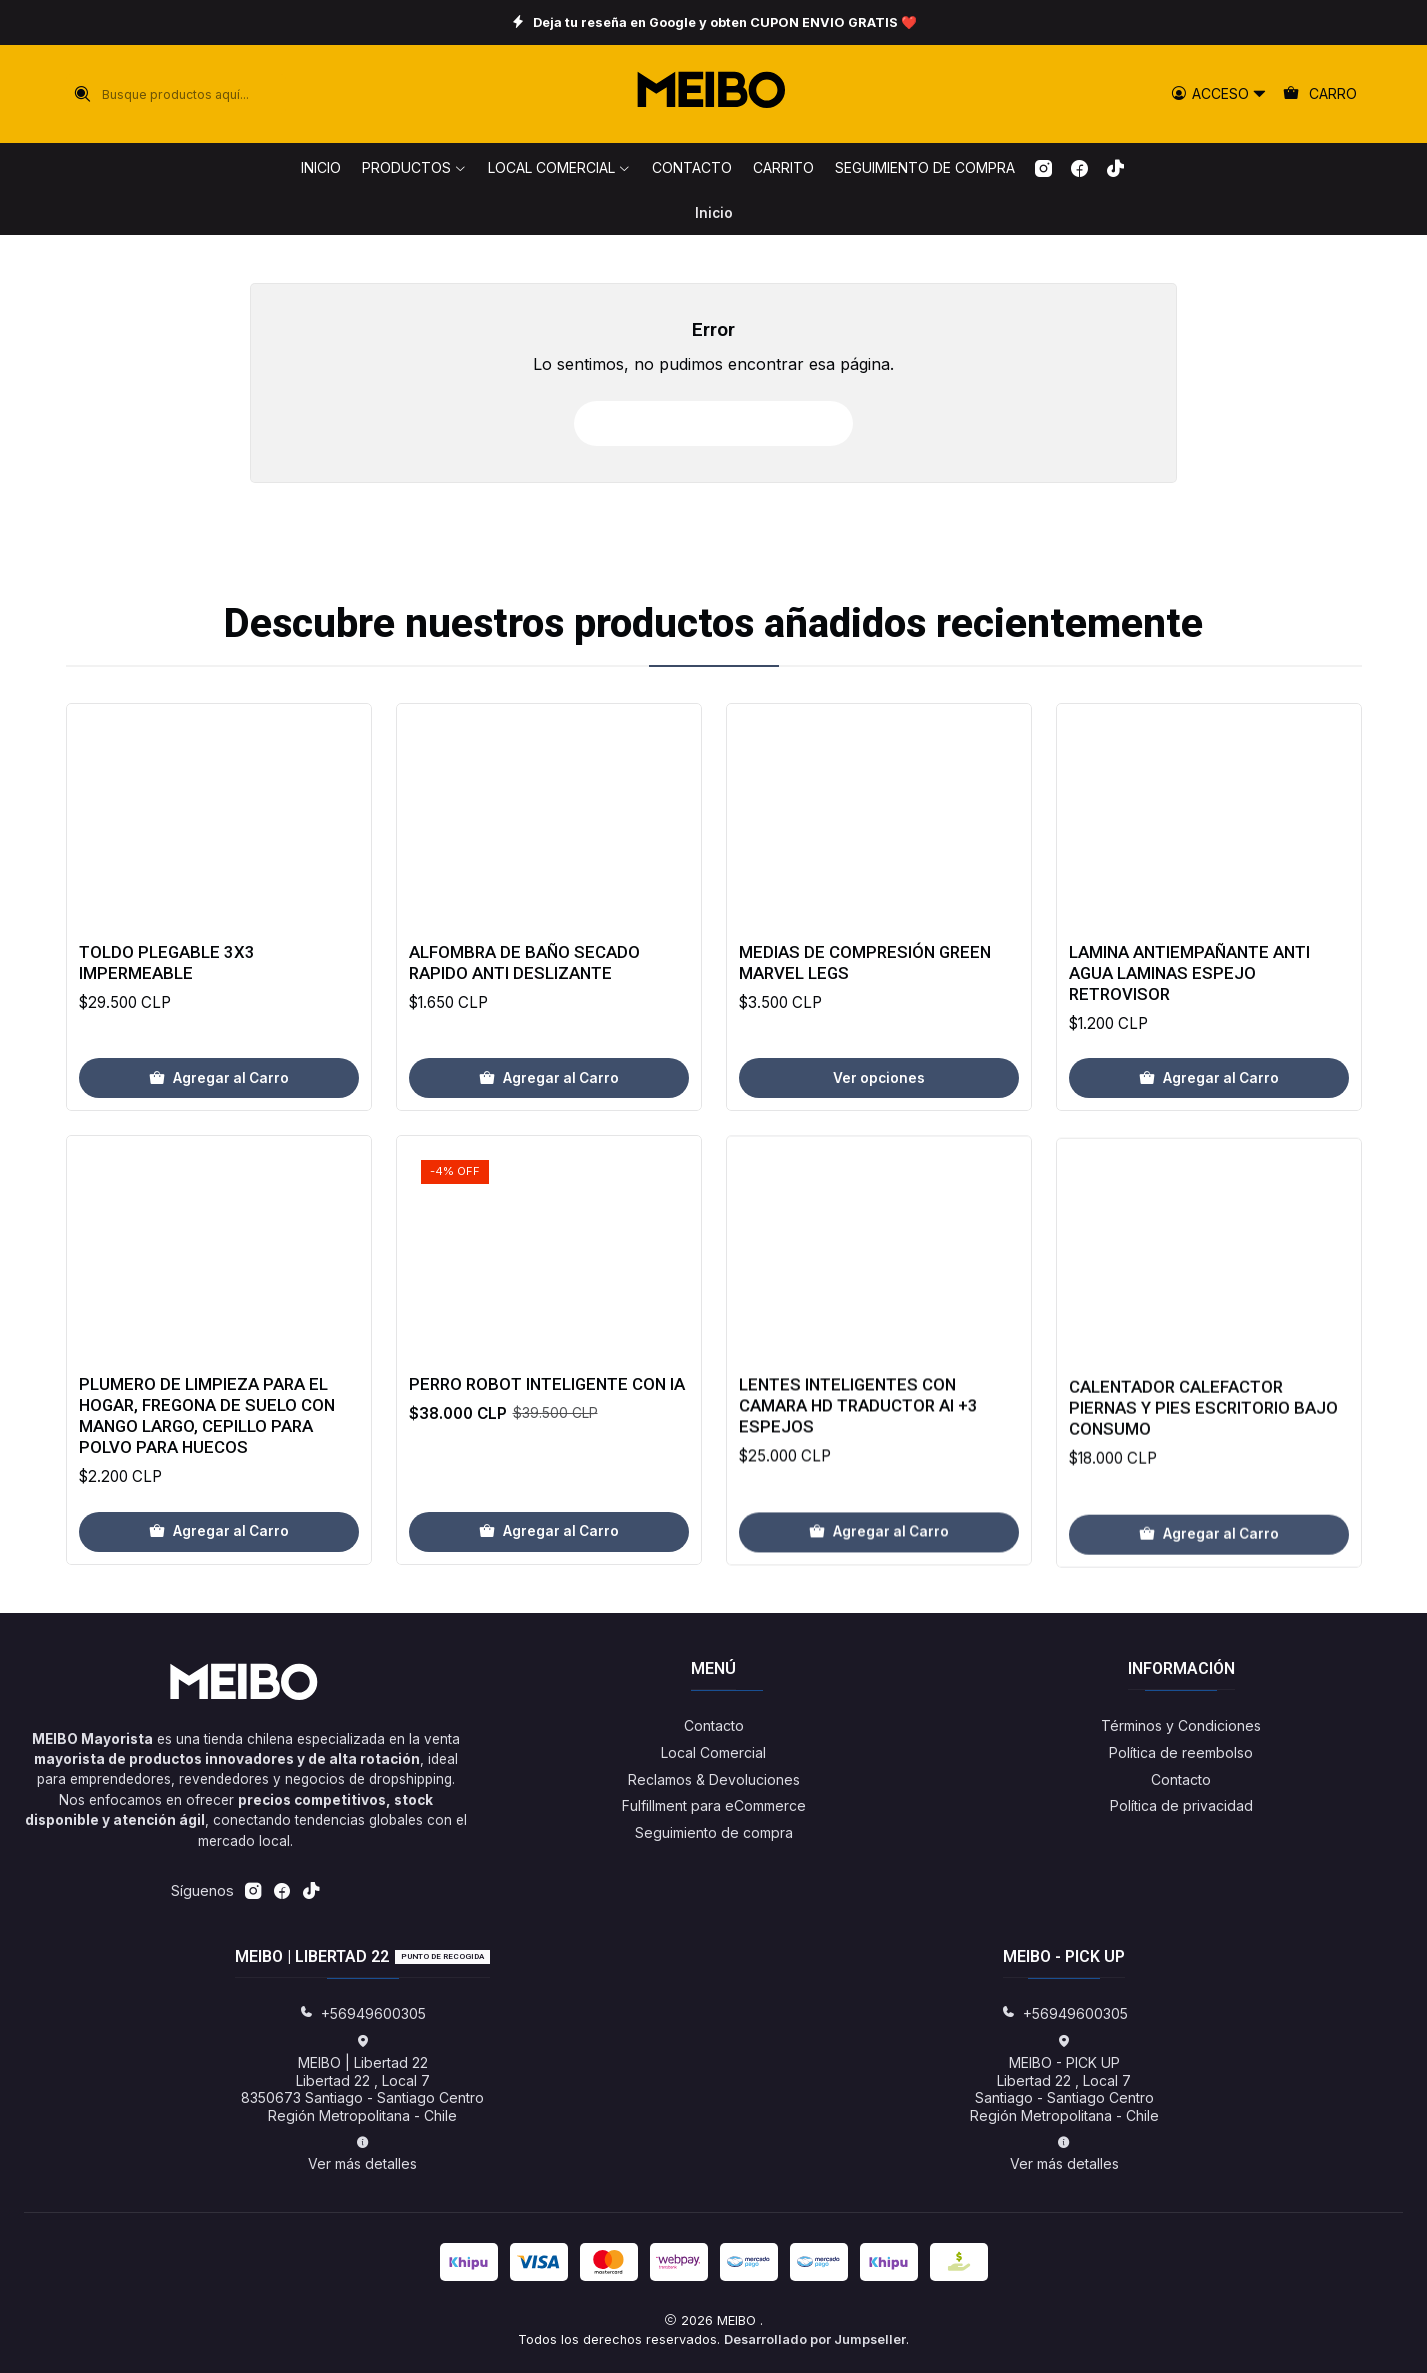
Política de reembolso (1181, 1752)
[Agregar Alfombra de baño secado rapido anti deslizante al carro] (549, 1129)
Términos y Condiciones (1181, 1725)
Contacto (714, 1725)
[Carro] (1320, 94)
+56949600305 (362, 2013)
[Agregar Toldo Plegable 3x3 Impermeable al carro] (219, 1108)
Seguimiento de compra (714, 1832)
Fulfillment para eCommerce (714, 1805)
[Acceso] (1219, 94)
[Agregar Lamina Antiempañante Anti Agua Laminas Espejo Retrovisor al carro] (1209, 1176)
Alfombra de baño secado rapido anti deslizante (524, 1012)
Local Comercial (713, 1752)
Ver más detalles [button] (362, 2153)
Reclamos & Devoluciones (714, 1779)
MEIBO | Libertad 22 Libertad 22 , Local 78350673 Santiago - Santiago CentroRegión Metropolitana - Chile (362, 2079)
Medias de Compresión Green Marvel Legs (865, 1040)
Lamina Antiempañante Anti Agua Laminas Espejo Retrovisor (1189, 1070)
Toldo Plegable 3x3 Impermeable (167, 991)
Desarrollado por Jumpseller (815, 2339)
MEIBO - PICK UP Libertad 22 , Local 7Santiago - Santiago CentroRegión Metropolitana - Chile (1064, 2079)
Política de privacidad (1181, 1805)
